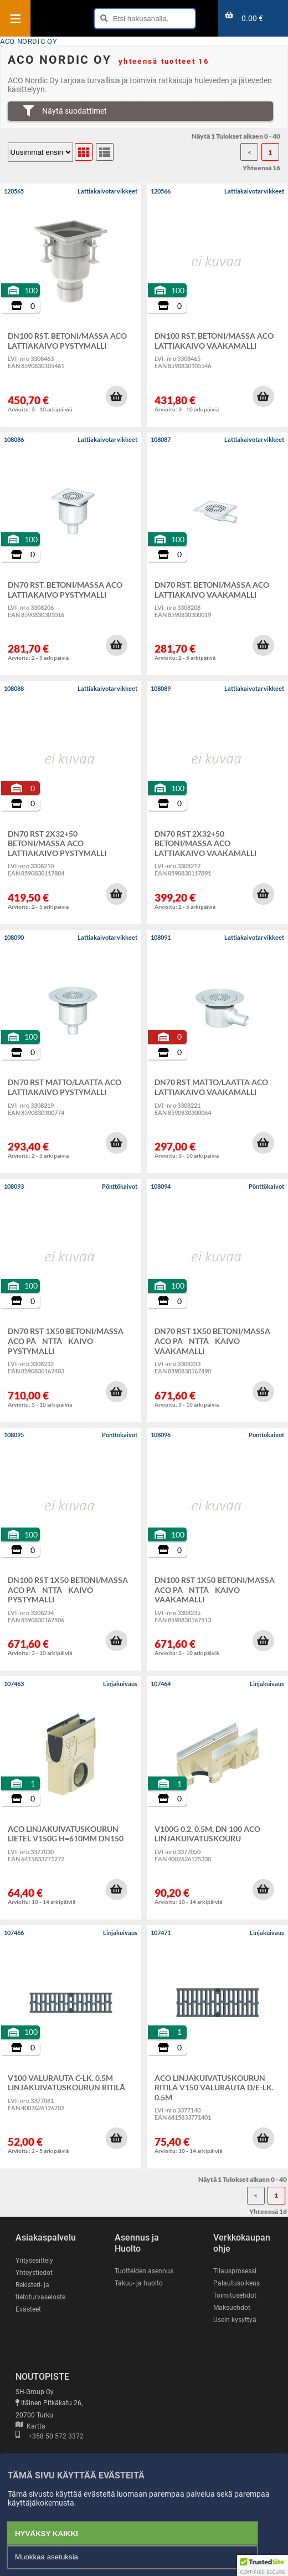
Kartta (30, 2426)
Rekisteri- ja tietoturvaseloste (40, 2291)
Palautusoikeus (236, 2283)
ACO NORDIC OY (28, 41)
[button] (116, 396)
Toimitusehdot (234, 2295)
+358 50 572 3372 (50, 2436)
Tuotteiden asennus (144, 2271)
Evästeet (28, 2309)
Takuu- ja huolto (139, 2283)
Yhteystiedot (34, 2273)
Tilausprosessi (234, 2271)
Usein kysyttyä (234, 2320)
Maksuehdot (231, 2308)
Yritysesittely (34, 2260)
